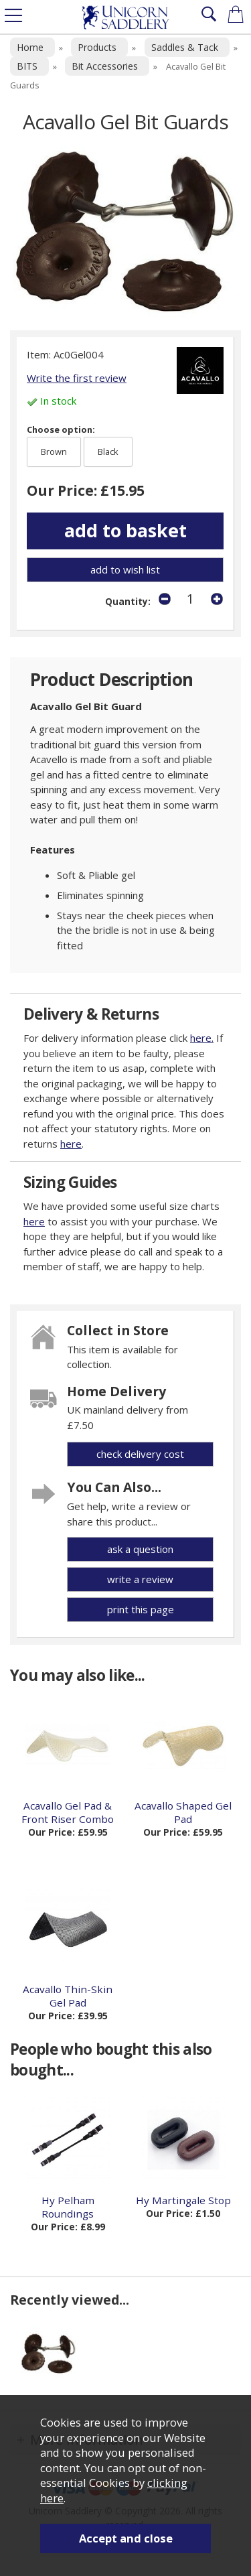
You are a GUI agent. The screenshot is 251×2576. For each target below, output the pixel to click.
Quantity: (128, 602)
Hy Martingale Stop (183, 2200)
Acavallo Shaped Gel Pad (183, 1812)
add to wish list (125, 569)
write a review (140, 1579)
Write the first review (77, 378)
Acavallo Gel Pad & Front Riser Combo (67, 1812)
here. (202, 1037)
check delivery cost (140, 1454)
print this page (140, 1609)
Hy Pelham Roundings (67, 2206)
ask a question (140, 1549)
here (71, 1143)
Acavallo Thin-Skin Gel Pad (67, 1995)
